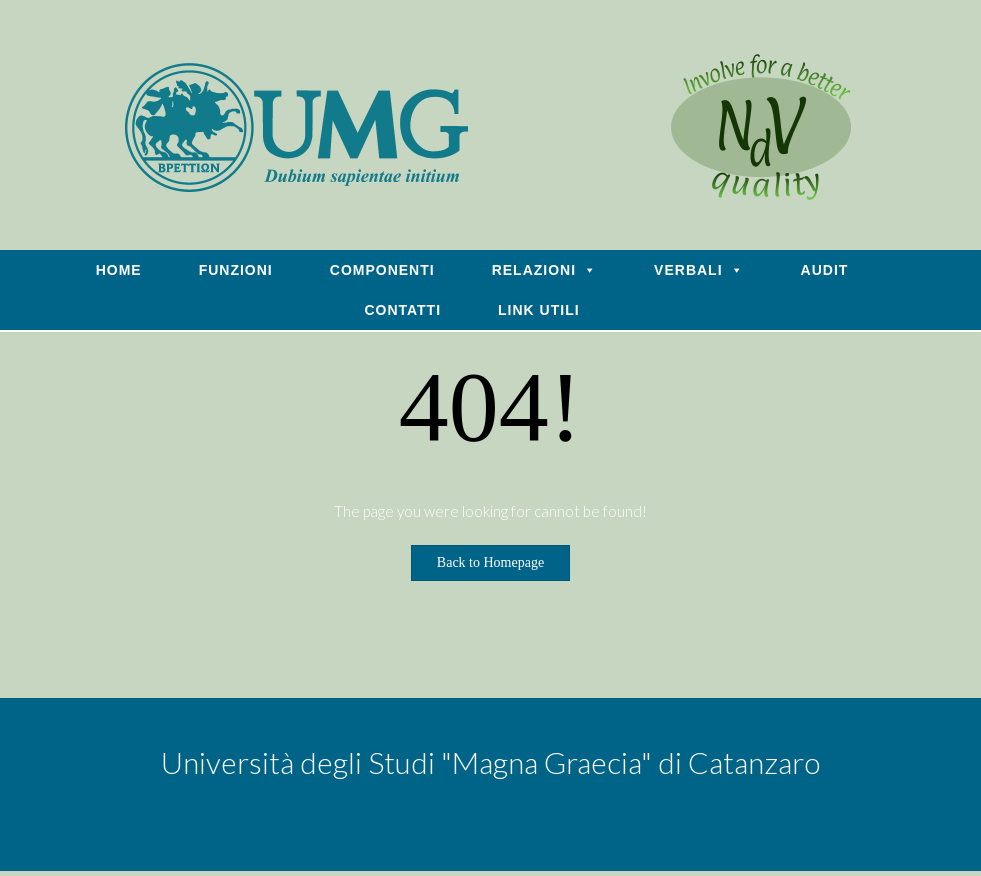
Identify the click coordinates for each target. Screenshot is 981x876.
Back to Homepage (490, 562)
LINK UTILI (539, 310)
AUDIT (825, 270)
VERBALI (698, 270)
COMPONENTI (382, 270)
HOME (119, 270)
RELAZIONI (544, 270)
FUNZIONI (236, 270)
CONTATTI (402, 310)
